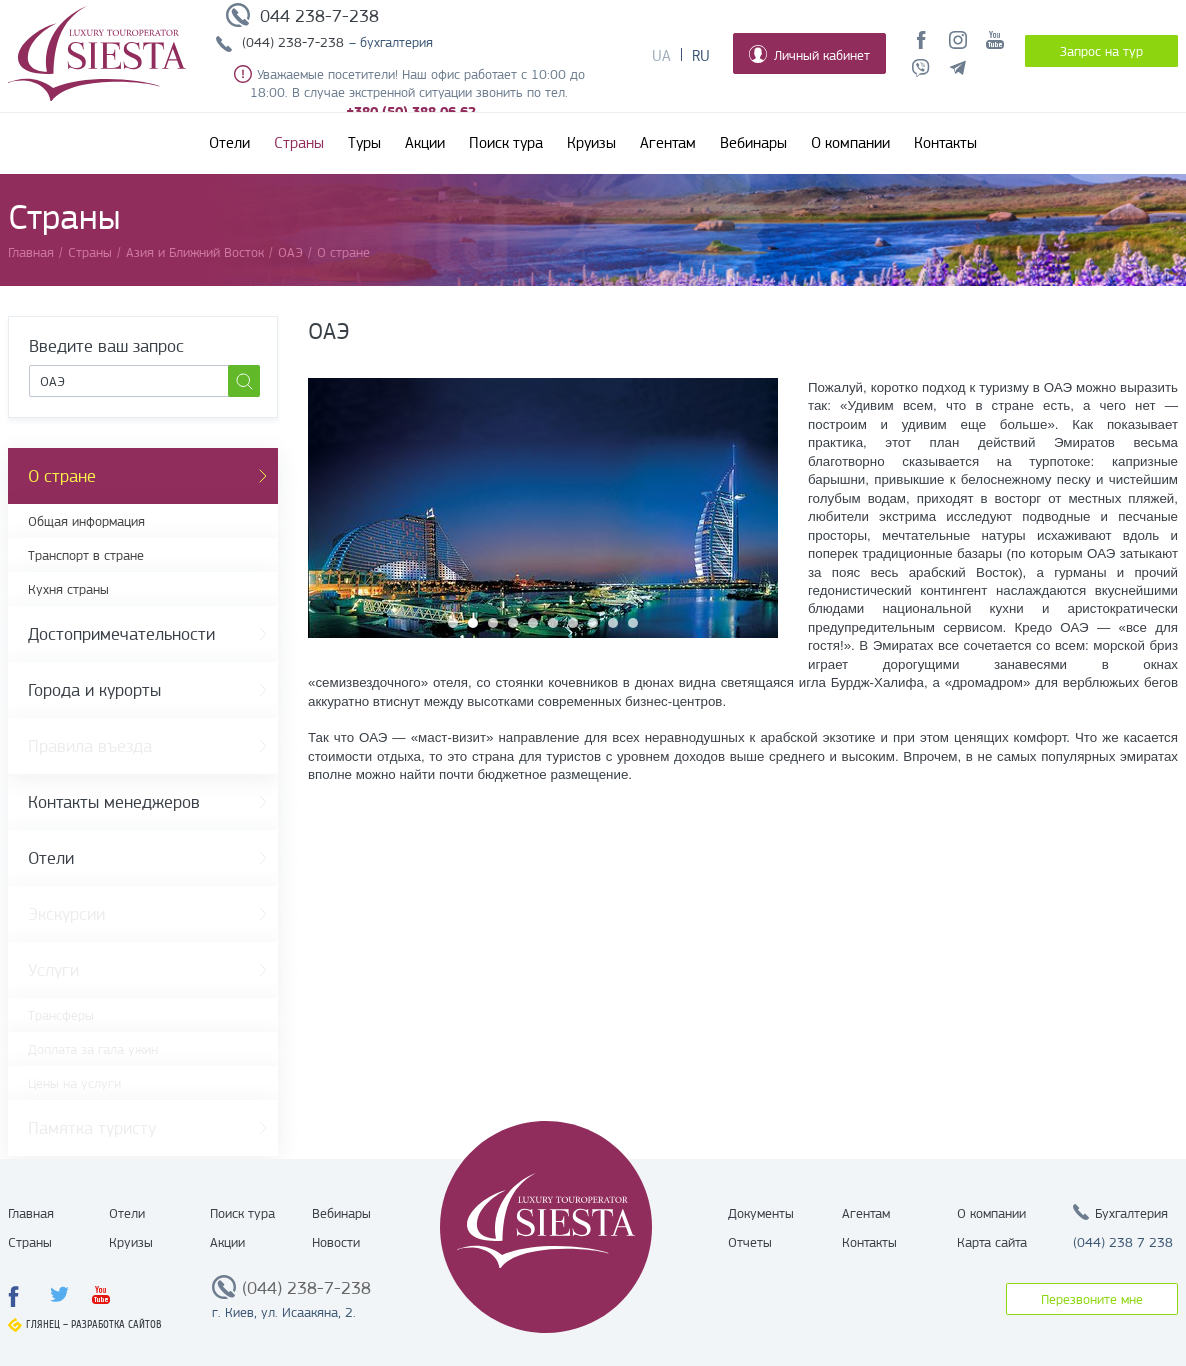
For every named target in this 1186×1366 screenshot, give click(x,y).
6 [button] (553, 623)
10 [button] (633, 623)
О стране (62, 476)
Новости (336, 1242)
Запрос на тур (1101, 51)
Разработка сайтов (116, 1324)
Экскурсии (66, 914)
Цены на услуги (74, 1083)
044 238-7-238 (319, 16)
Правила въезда (90, 746)
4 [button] (513, 623)
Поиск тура (506, 143)
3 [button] (493, 623)
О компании (850, 143)
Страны (299, 143)
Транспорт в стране (86, 555)
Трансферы (61, 1015)
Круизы (591, 143)
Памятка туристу (92, 1128)
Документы (761, 1213)
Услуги (53, 970)
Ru (701, 56)
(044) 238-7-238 (293, 42)
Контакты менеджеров (114, 802)
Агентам (668, 143)
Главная (31, 1213)
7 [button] (573, 623)
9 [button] (613, 623)
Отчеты (750, 1242)
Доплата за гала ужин (93, 1049)
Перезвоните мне (1092, 1299)
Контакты (945, 143)
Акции (425, 143)
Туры (364, 143)
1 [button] (453, 623)
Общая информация (86, 521)
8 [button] (593, 623)
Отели (229, 143)
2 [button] (473, 623)
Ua (661, 56)
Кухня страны (68, 589)
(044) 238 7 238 (1123, 1242)
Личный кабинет (809, 54)
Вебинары (753, 143)
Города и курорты (94, 690)
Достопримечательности (121, 634)
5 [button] (533, 623)
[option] (543, 508)
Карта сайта (992, 1242)
